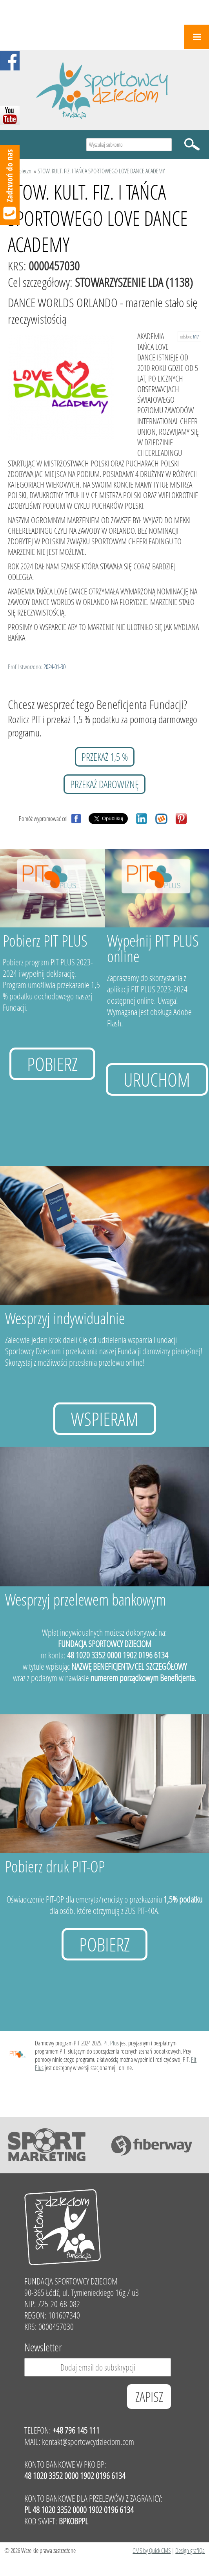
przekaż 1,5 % (105, 756)
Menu (196, 37)
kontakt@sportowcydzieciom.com (88, 2441)
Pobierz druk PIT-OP (55, 1866)
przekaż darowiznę (104, 784)
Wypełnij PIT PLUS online (153, 948)
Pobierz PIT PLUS (45, 940)
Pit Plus (111, 2043)
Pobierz (52, 1063)
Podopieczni (20, 171)
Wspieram (104, 1418)
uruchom (157, 1079)
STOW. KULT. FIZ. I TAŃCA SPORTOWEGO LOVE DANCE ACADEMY (101, 171)
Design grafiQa (190, 2550)
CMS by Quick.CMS (152, 2550)
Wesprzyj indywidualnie (65, 1318)
